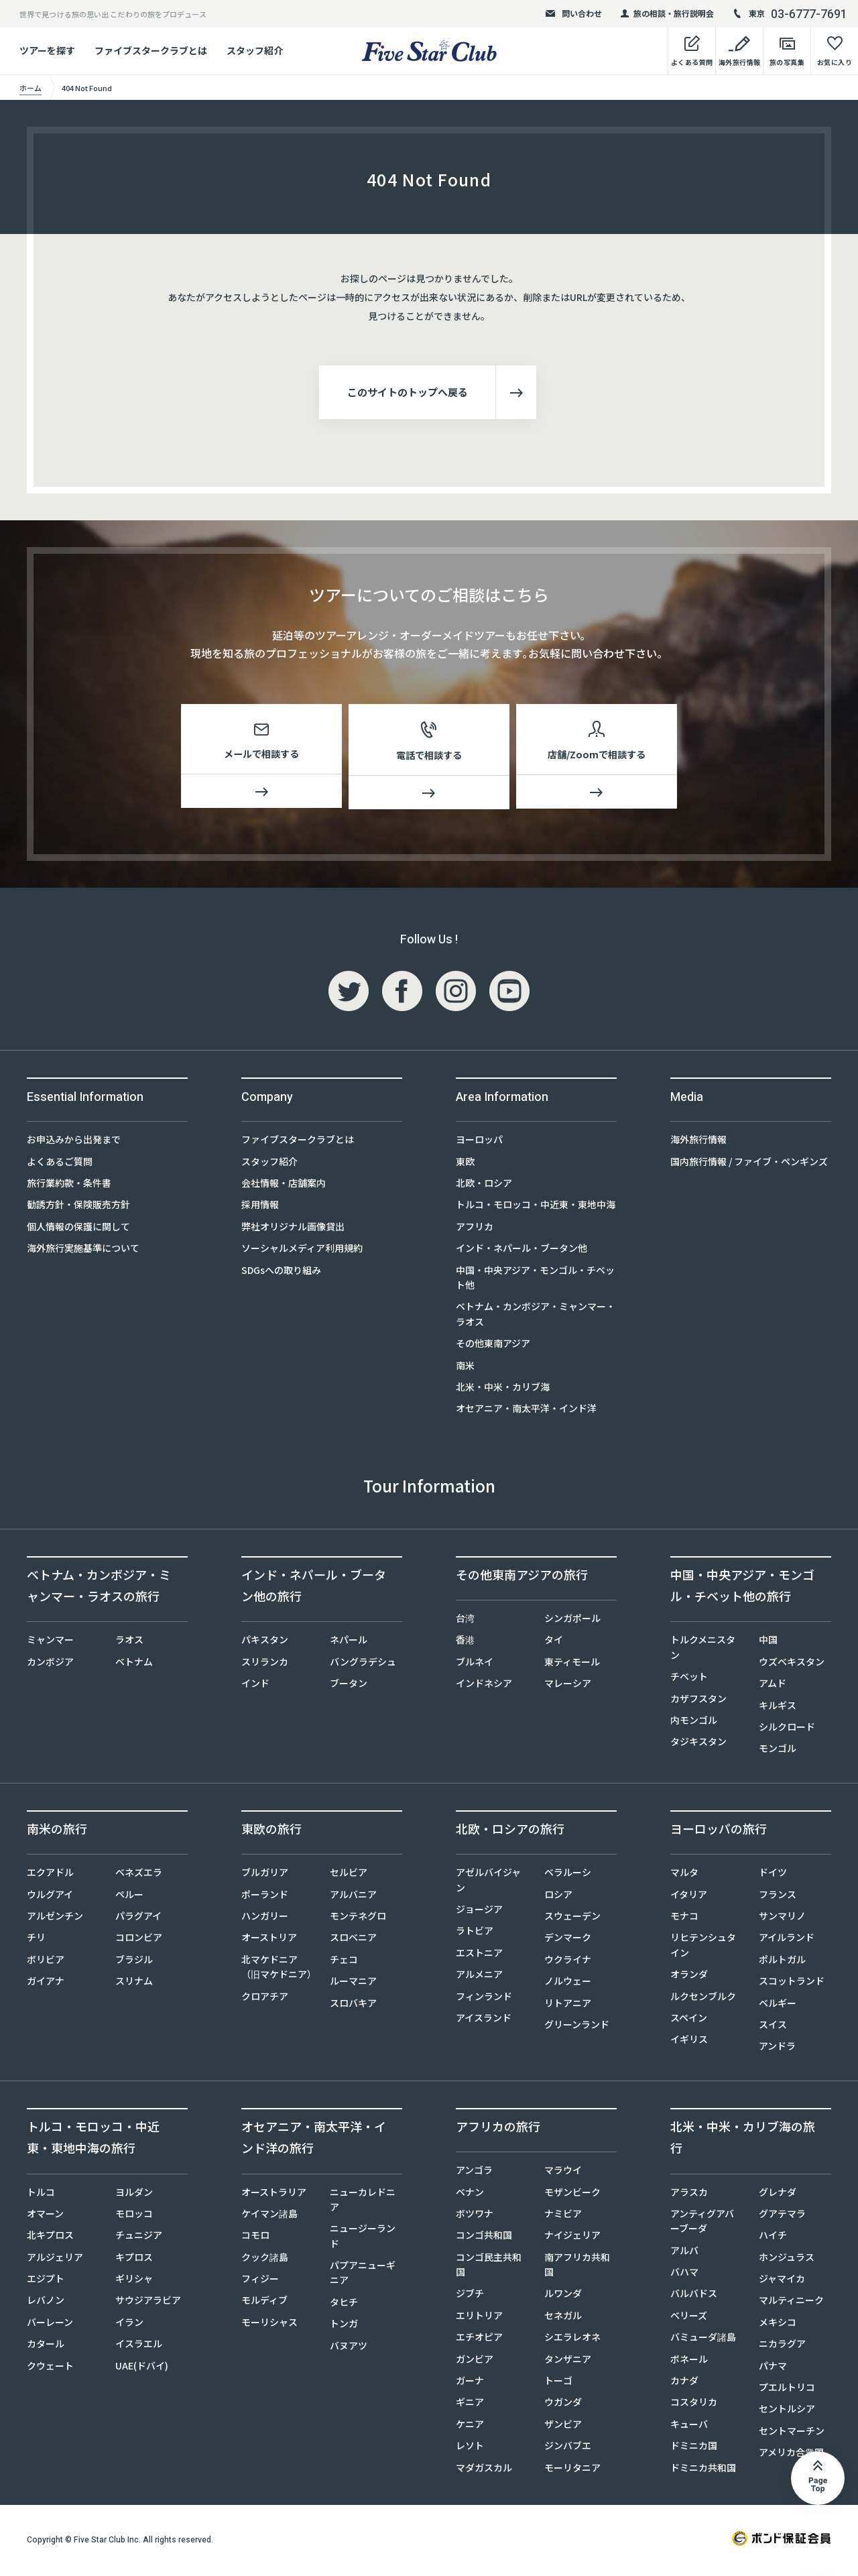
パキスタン (264, 1642)
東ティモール (572, 1664)
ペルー (129, 1896)
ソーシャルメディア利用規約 (302, 1250)
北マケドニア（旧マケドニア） (277, 1969)
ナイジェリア (572, 2237)
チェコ (344, 1962)
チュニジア (138, 2237)
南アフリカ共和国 (577, 2267)
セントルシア (787, 2411)
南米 (465, 1367)
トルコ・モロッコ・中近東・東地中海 (535, 1207)
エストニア (479, 1955)
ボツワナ (474, 2216)
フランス (777, 1896)
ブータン (348, 1685)
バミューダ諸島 (703, 2339)
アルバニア (353, 1896)
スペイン (688, 2020)
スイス (773, 2027)
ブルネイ (474, 1664)
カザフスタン (698, 1700)
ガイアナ (45, 1983)
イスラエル (138, 2346)
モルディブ (264, 2302)
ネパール (348, 1642)
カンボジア (50, 1664)
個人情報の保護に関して (78, 1229)
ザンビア (563, 2426)
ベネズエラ (138, 1874)
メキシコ (777, 2324)
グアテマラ (782, 2216)
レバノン (45, 2302)
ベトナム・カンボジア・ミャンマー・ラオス (535, 1316)
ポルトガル (782, 1962)
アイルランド (786, 1939)
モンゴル (777, 1750)
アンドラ (777, 2048)
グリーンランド (576, 2027)
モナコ (684, 1918)
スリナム (134, 1983)
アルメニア (479, 1976)
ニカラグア (782, 2346)
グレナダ (777, 2194)
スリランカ (264, 1664)
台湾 (465, 1620)
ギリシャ (134, 2281)
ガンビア (474, 2360)
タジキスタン (698, 1744)
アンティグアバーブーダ (702, 2223)
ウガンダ (563, 2404)
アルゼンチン (55, 1918)
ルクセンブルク (703, 1998)
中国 (768, 1642)
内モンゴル (693, 1722)
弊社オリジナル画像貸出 (293, 1229)
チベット (689, 1679)
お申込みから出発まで (74, 1142)
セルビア (348, 1874)
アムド (772, 1685)
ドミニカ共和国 (703, 2469)
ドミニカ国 (693, 2448)
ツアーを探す (47, 50)
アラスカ (689, 2194)
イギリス (689, 2041)
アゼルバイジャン (488, 1882)
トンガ (344, 2326)
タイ (553, 1642)
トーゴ (558, 2383)
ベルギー (777, 2004)
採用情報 (260, 1207)
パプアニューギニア (362, 2275)
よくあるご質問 (60, 1163)
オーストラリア (273, 2194)
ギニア (470, 2404)
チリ (36, 1939)
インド (255, 1685)
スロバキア (353, 2004)
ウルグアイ (50, 1896)
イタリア (688, 1896)
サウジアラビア (148, 2302)
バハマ (684, 2274)
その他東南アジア (493, 1345)
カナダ (684, 2383)
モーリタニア (572, 2469)
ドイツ (773, 1874)
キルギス (777, 1707)
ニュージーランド (362, 2238)
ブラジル (134, 1962)
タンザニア (567, 2360)
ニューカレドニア (362, 2201)
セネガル (563, 2318)
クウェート (50, 2367)
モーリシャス (269, 2324)
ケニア (470, 2426)
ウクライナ (567, 1962)
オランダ (689, 1976)
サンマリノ (782, 1918)
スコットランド (791, 1983)
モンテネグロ (358, 1918)
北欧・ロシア (484, 1185)
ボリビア (45, 1962)
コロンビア (138, 1939)
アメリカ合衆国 (791, 2454)
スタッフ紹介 (255, 50)
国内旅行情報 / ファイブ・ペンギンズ (749, 1163)
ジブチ (470, 2295)
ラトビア (474, 1933)
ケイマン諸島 (269, 2216)
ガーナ (470, 2383)
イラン (129, 2324)
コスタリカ (693, 2404)
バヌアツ (348, 2347)
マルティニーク (791, 2302)
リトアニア (567, 2004)
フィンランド (484, 1998)
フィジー (260, 2281)
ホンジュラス (786, 2259)
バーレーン (50, 2324)
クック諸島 (264, 2259)
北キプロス (50, 2237)
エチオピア (479, 2339)
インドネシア (484, 1685)
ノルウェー (567, 1983)
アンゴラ (474, 2172)
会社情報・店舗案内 (283, 1185)
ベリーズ (688, 2318)
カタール (45, 2346)
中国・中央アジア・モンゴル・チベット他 (535, 1279)
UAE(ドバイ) (141, 2367)
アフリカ (474, 1229)
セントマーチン (791, 2433)
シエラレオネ (572, 2339)
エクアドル (50, 1874)
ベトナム (134, 1664)
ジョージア (479, 1911)
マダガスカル (484, 2469)
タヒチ (344, 2304)
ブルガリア (264, 1874)
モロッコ (134, 2216)
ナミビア (563, 2216)
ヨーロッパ (479, 1142)
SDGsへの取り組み (281, 1272)
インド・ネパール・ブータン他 (521, 1250)
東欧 (465, 1163)
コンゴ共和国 (484, 2237)
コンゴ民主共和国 (489, 2267)
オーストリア (269, 1939)
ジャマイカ (782, 2281)
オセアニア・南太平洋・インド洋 (526, 1410)
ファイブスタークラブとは (151, 50)
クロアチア (264, 1998)
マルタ (684, 1874)
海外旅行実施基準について (83, 1250)
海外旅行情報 (698, 1142)
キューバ (689, 2426)
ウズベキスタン (791, 1664)
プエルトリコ (787, 2389)
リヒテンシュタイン (703, 1947)
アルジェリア (55, 2259)
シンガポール (572, 1620)
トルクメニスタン (702, 1649)
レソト (470, 2448)
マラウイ (563, 2172)
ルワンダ (563, 2295)
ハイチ (773, 2237)
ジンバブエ (567, 2448)
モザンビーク (572, 2194)
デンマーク (567, 1939)
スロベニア (353, 1939)
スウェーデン (572, 1918)
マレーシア (567, 1685)
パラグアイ (138, 1918)
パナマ (773, 2367)
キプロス (134, 2259)
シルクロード (787, 1729)
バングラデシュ (363, 1664)
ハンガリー (264, 1918)
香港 (465, 1642)
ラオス (129, 1642)
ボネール (689, 2360)
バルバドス (693, 2295)
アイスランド (483, 2020)
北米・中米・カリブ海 (503, 1389)
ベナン (470, 2194)
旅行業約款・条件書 (69, 1185)
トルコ (41, 2194)
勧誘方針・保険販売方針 (78, 1207)
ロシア (558, 1896)
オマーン (45, 2216)
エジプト (45, 2281)
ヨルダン (134, 2194)
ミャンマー (50, 1642)
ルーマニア (353, 1983)
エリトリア (479, 2318)
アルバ (684, 2253)
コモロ (255, 2237)
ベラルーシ (567, 1874)
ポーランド (264, 1896)
